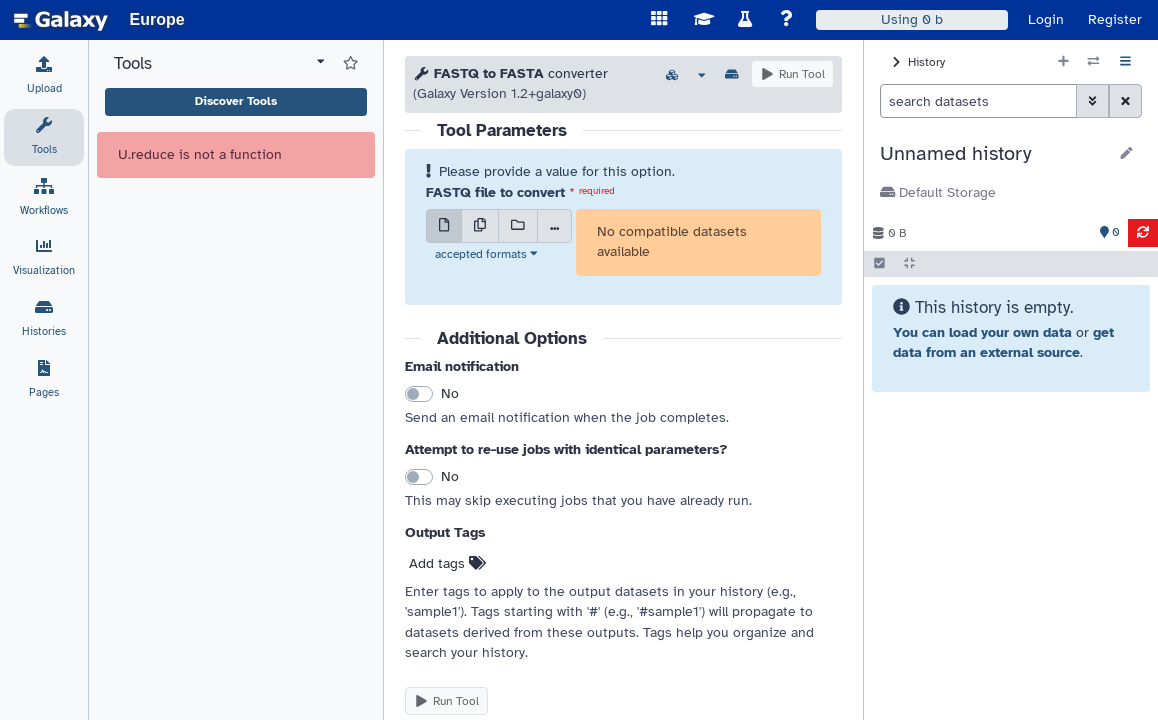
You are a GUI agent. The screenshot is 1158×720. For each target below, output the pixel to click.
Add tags (447, 563)
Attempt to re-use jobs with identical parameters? (566, 449)
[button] (993, 154)
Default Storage (938, 192)
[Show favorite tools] (350, 64)
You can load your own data (982, 332)
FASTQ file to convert (495, 192)
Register (1115, 19)
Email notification (462, 366)
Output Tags (445, 532)
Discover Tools (236, 101)
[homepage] (61, 20)
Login (1046, 19)
